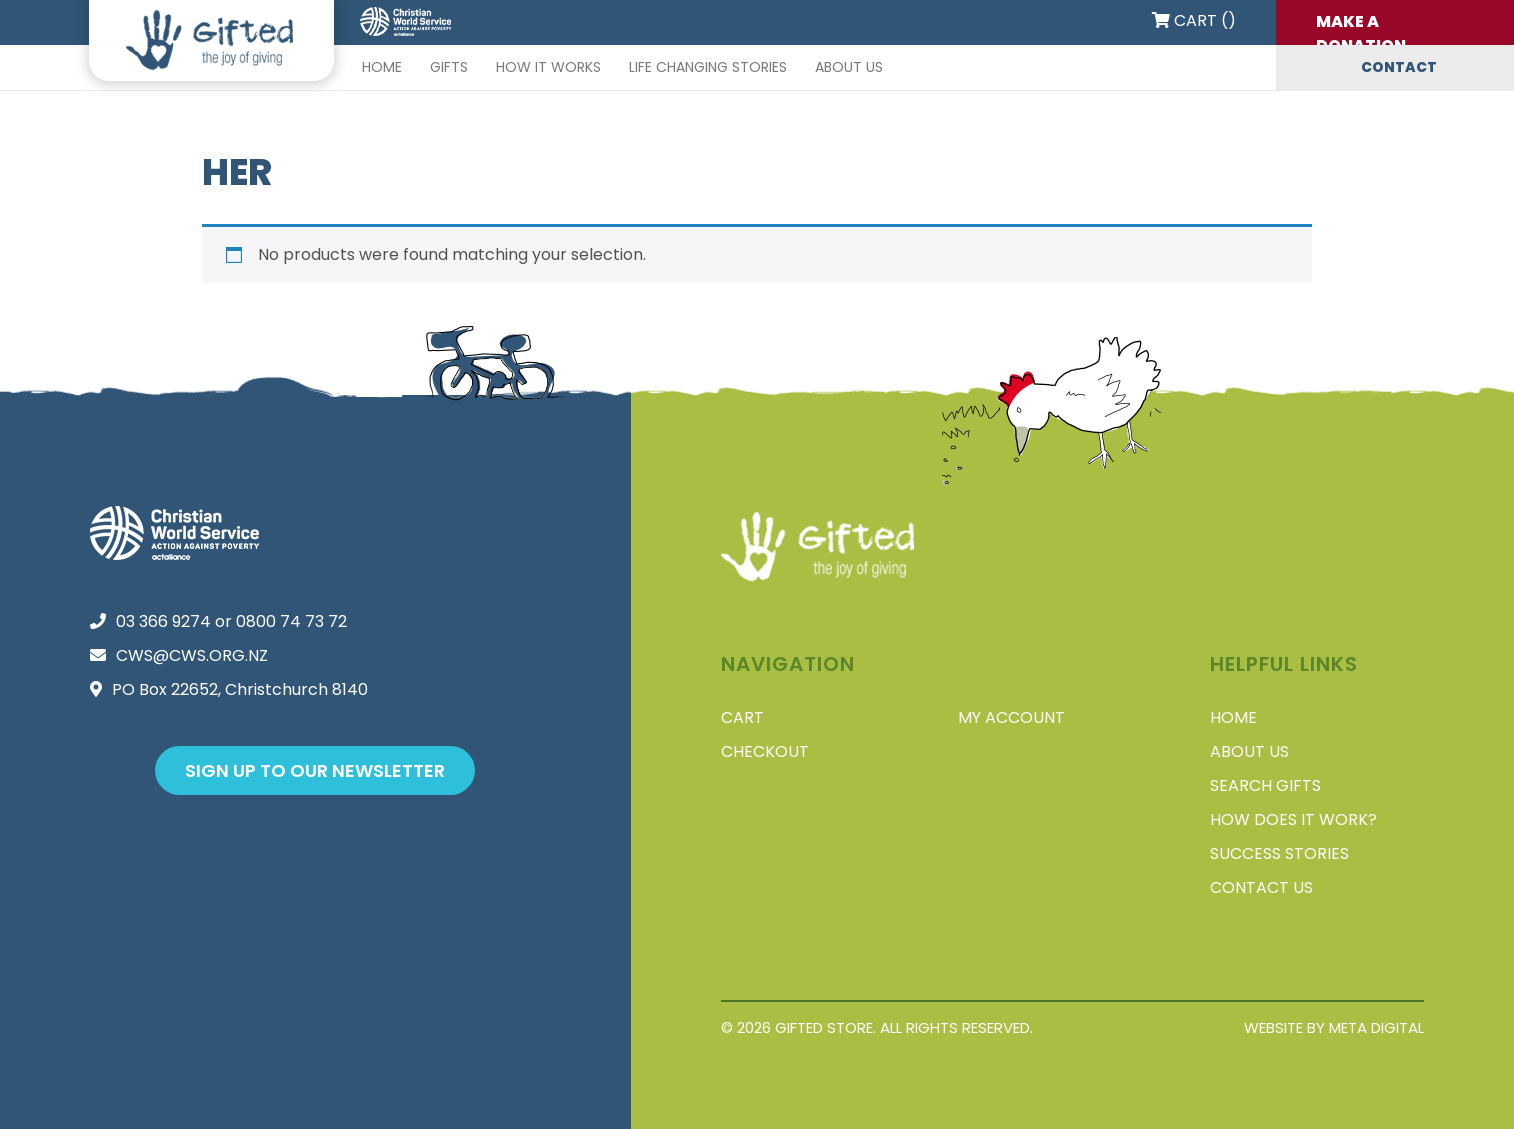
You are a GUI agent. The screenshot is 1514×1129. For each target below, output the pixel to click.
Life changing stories (708, 67)
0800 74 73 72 (291, 621)
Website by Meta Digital (1334, 1027)
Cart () (1194, 20)
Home (382, 67)
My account (1011, 717)
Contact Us (1261, 887)
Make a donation (1361, 27)
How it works (548, 67)
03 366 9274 (163, 621)
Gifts (449, 67)
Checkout (765, 751)
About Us (849, 67)
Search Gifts (1265, 785)
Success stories (1279, 853)
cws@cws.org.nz (192, 655)
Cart (742, 717)
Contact (1399, 67)
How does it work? (1293, 819)
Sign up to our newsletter (315, 770)
